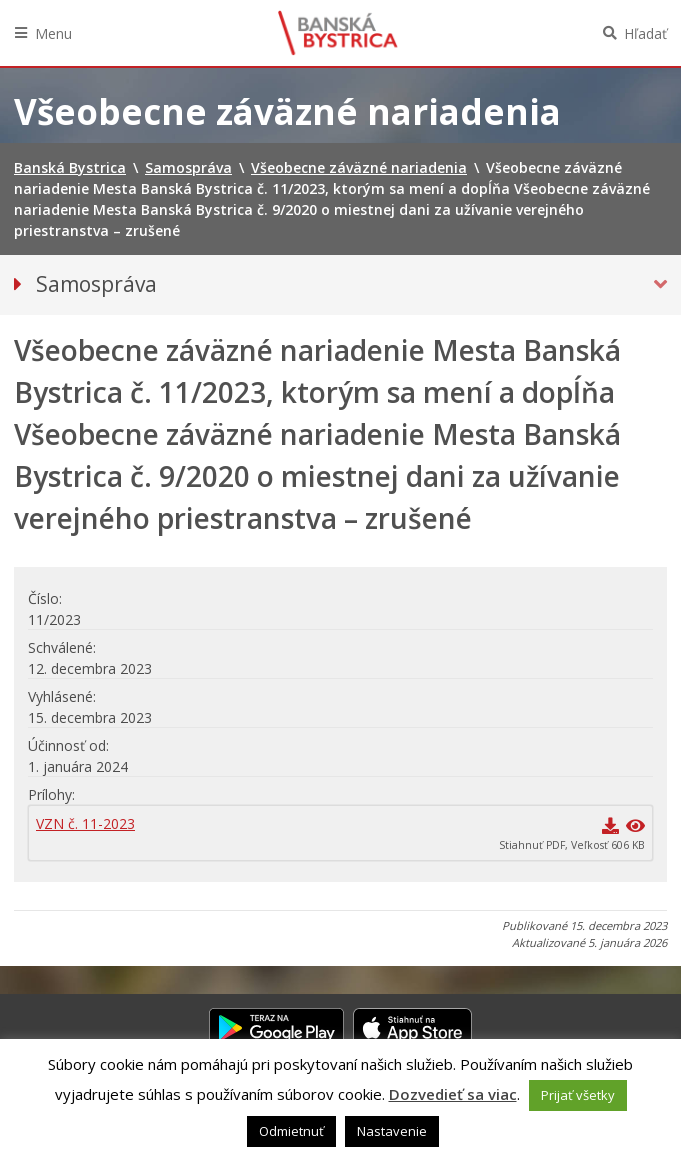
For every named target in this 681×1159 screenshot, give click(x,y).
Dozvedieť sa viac (453, 1094)
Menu (53, 33)
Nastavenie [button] (392, 1131)
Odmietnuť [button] (291, 1131)
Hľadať (645, 33)
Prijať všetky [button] (578, 1095)
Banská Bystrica (338, 33)
